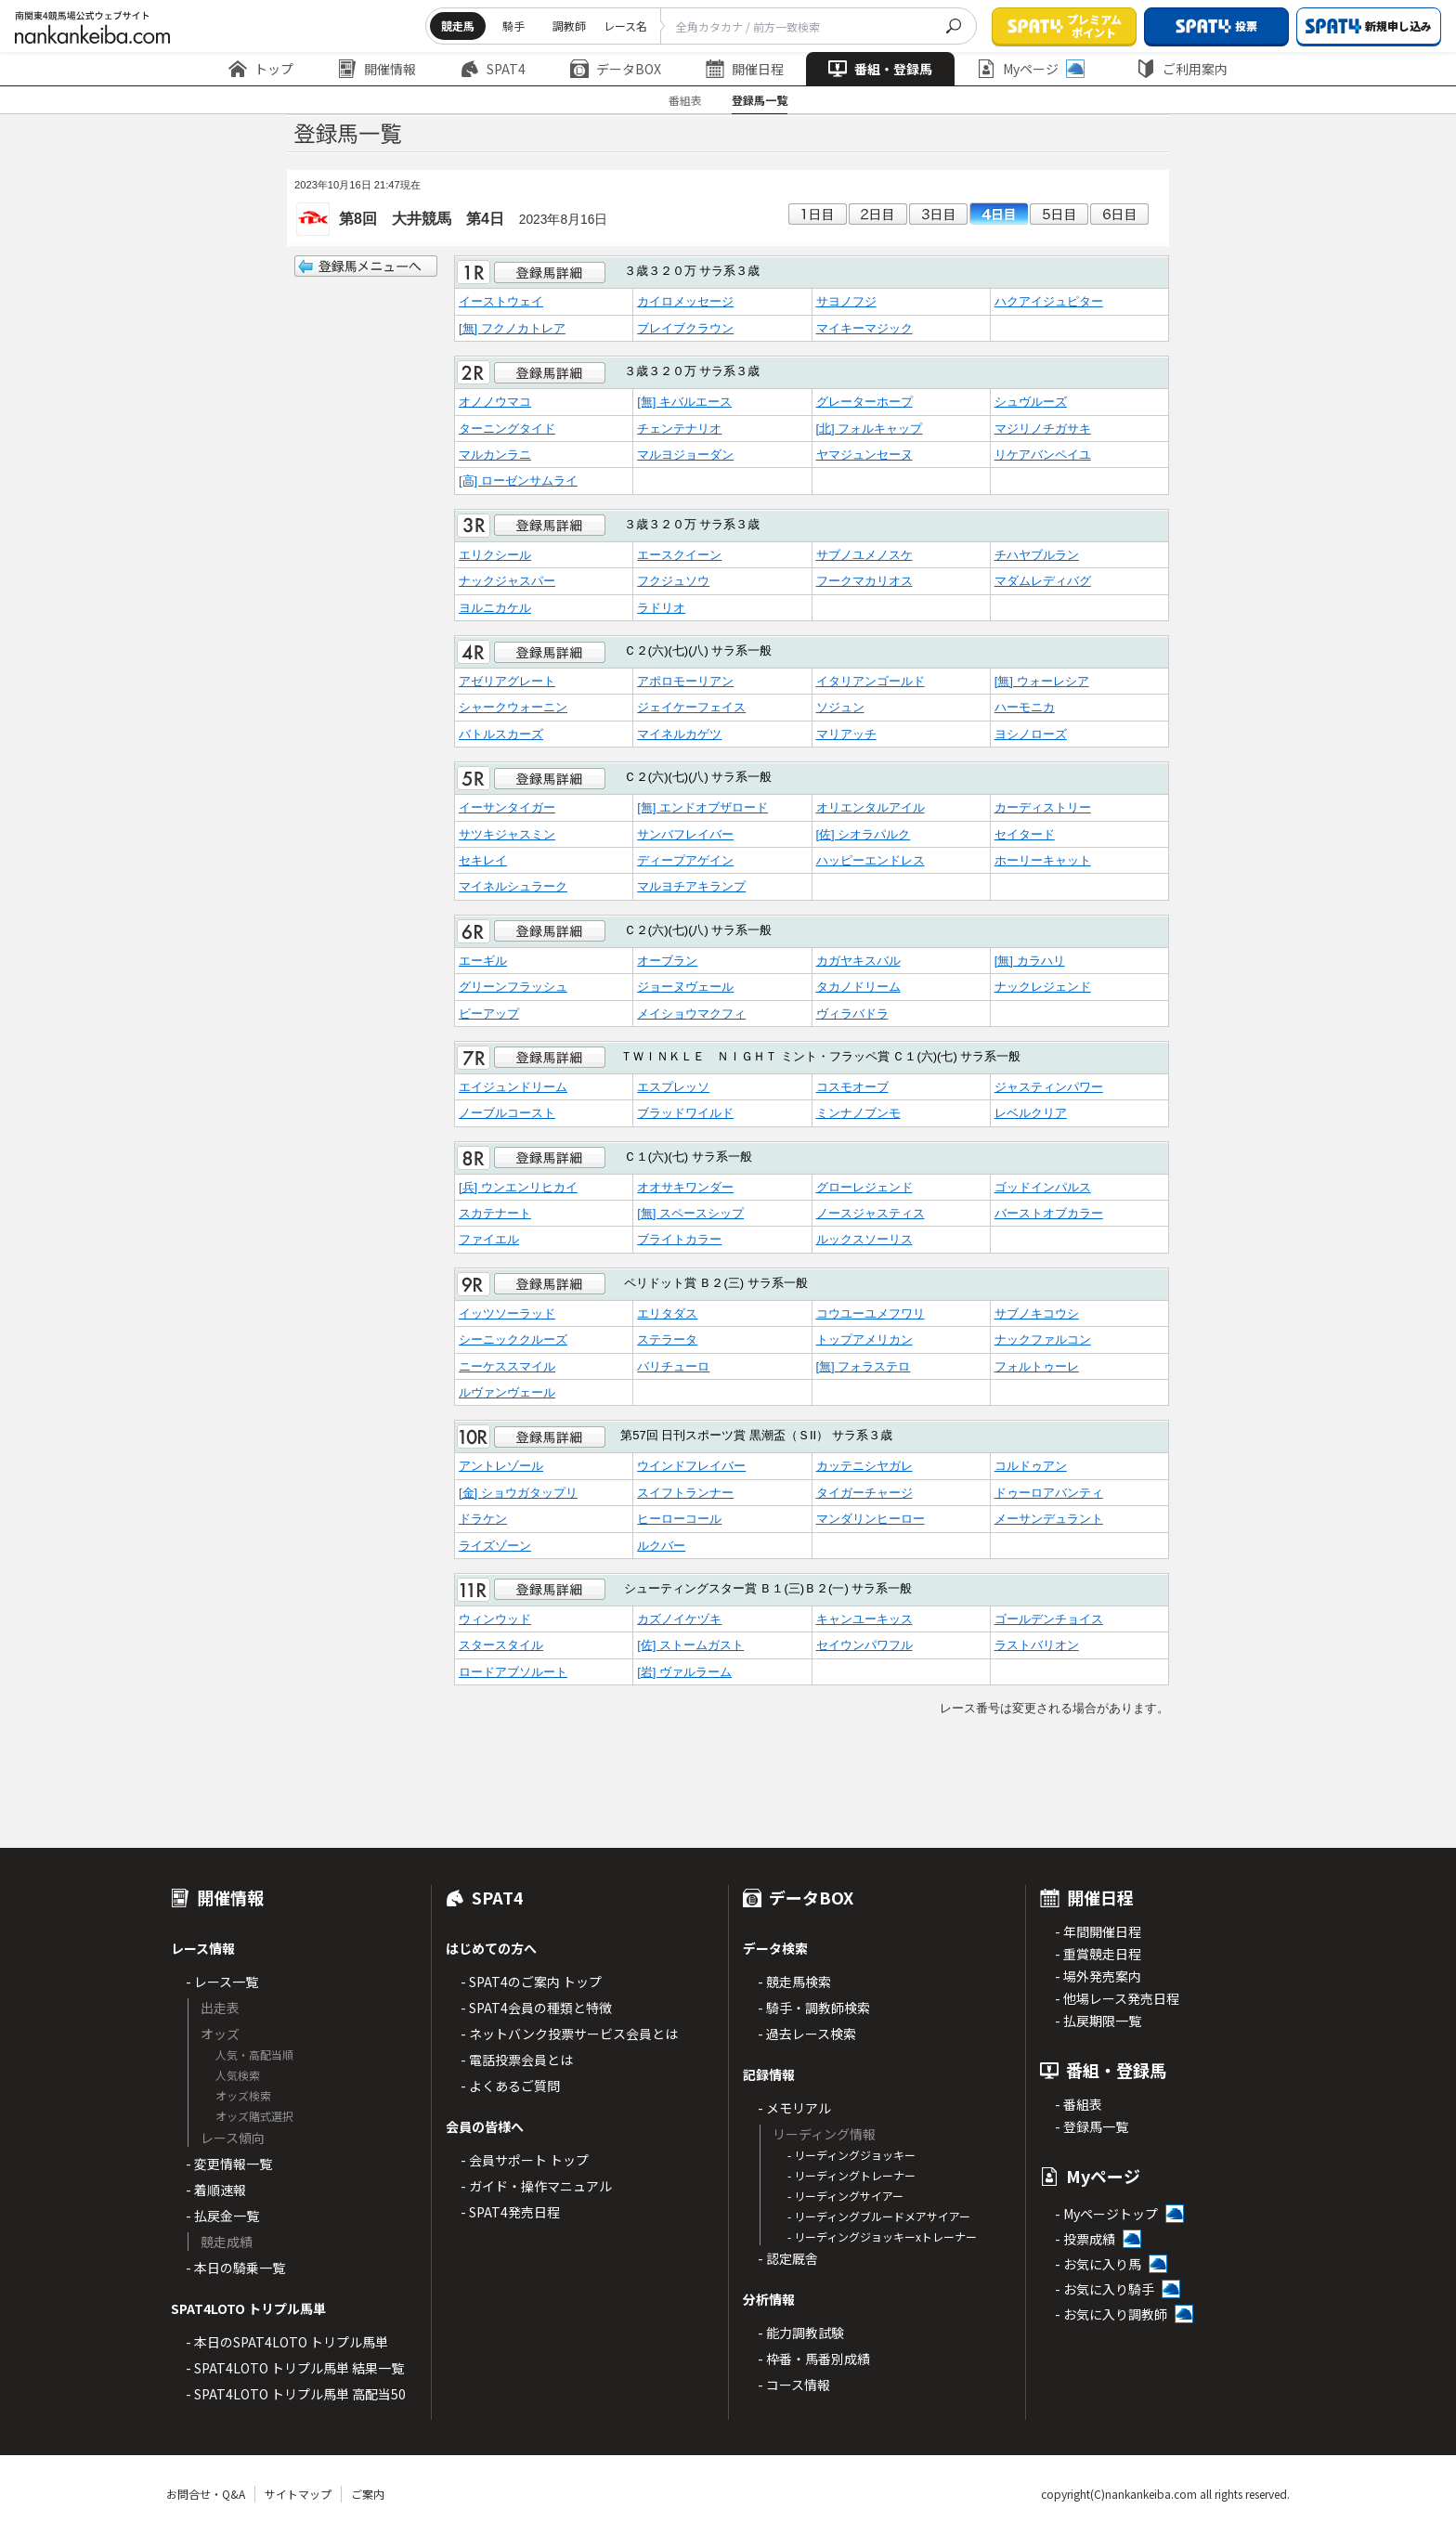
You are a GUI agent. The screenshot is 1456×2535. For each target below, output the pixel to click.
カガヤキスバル (858, 961)
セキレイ (483, 860)
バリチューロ (673, 1366)
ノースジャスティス (870, 1213)
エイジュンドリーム (513, 1087)
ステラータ (667, 1339)
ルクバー (661, 1546)
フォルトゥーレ (1036, 1366)
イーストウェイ (501, 301)
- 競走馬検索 (794, 1981)
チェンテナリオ (679, 429)
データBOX (615, 68)
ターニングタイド (507, 429)
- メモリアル (794, 2108)
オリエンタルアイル (870, 807)
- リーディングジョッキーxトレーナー (882, 2236)
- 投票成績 (1085, 2239)
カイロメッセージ (685, 301)
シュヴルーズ (1030, 402)
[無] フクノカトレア (512, 328)
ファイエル (489, 1239)
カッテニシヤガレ (864, 1466)
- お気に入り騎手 (1104, 2289)
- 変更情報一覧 (229, 2163)
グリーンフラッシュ (513, 987)
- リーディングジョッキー (851, 2155)
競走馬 (457, 25)
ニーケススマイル (507, 1366)
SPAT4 (493, 68)
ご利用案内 (1182, 68)
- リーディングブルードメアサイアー (878, 2216)
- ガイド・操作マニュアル (536, 2186)
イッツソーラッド (507, 1313)
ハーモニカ (1024, 707)
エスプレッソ (673, 1087)
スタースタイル (501, 1645)
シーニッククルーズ (513, 1339)
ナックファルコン (1042, 1339)
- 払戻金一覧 (222, 2215)
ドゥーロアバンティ (1048, 1493)
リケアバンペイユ (1042, 455)
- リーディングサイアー (845, 2196)
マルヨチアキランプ (691, 886)
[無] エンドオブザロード (702, 807)
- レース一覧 (222, 1981)
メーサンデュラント (1048, 1519)
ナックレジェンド (1042, 987)
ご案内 (367, 2494)
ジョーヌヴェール (685, 987)
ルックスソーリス (864, 1239)
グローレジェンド (864, 1187)
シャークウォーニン (513, 707)
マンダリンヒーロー (870, 1519)
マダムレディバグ (1042, 581)
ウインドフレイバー (691, 1466)
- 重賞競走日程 (1098, 1953)
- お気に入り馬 (1098, 2264)
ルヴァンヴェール (507, 1392)
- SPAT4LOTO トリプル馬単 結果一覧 (295, 2368)
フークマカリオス (864, 581)
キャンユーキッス (864, 1619)
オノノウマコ (495, 402)
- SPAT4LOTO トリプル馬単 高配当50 (296, 2394)
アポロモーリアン (685, 681)
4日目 (998, 213)
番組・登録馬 (880, 68)
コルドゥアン (1030, 1466)
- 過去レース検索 (807, 2033)
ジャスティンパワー (1048, 1087)
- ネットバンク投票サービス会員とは (569, 2033)
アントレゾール (501, 1466)
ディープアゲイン (685, 860)
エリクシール (495, 555)
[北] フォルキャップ (869, 429)
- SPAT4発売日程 (510, 2212)
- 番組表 (1078, 2104)
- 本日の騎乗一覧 (235, 2267)
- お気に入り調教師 (1111, 2314)
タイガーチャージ (864, 1493)
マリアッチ (846, 734)
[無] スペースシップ (690, 1213)
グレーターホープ (864, 402)
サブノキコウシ (1036, 1313)
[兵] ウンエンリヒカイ (518, 1187)
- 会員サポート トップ (525, 2160)
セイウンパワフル (864, 1645)
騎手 (513, 25)
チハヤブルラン (1036, 555)
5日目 (1059, 213)
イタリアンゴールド (870, 681)
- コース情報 (794, 2384)
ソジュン (840, 707)
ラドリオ (661, 608)
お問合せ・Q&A (205, 2494)
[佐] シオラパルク (863, 834)
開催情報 (377, 68)
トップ (260, 68)
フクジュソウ (673, 581)
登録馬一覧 (759, 100)
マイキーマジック (864, 328)
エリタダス (667, 1313)
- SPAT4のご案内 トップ (531, 1981)
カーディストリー (1042, 807)
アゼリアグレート (507, 681)
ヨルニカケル (495, 608)
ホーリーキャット (1042, 860)
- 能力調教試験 (801, 2332)
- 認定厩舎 (788, 2258)
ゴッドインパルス (1042, 1187)
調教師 (569, 25)
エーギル (483, 961)
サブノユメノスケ (864, 555)
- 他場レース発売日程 (1117, 1998)
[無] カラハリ (1029, 961)
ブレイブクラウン (685, 328)
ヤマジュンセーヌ (864, 455)
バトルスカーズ (501, 734)
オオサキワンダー (685, 1187)
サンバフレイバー (685, 834)
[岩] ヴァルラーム (684, 1672)
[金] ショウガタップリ (518, 1493)
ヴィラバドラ (852, 1013)
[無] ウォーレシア (1041, 681)
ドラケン (483, 1519)
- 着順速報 (216, 2189)
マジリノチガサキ (1042, 429)
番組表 (685, 100)
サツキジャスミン (507, 834)
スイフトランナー (685, 1493)
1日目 (817, 213)
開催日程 (745, 68)
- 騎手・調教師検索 (814, 2007)
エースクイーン (679, 555)
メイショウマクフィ (691, 1013)
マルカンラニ (495, 455)
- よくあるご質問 (510, 2085)
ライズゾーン (495, 1546)
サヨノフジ (846, 301)
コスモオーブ (852, 1087)
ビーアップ (489, 1013)
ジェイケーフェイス (691, 707)
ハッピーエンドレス (870, 860)
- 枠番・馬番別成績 (814, 2358)
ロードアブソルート (513, 1672)
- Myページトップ (1106, 2213)
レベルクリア (1030, 1113)
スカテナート (495, 1213)
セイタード (1024, 834)
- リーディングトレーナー (851, 2175)
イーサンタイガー (507, 807)
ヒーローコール (679, 1519)
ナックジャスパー (507, 581)
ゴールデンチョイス (1048, 1619)
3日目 (938, 213)
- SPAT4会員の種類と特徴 (536, 2007)
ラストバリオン (1036, 1645)
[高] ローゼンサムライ (518, 481)
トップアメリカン (864, 1339)
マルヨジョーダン (685, 455)
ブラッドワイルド (685, 1113)
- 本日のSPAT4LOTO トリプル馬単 (287, 2342)
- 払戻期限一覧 (1098, 2020)
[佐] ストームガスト (690, 1645)
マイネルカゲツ (679, 734)
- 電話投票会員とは (517, 2059)
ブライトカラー (679, 1239)
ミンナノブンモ (858, 1113)
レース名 (625, 25)
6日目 (1119, 213)
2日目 (878, 213)
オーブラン (667, 961)
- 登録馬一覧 (1091, 2126)
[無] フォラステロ (863, 1366)
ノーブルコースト (507, 1113)
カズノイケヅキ (679, 1619)
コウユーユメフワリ (870, 1313)
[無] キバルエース (684, 402)
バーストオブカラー (1048, 1213)
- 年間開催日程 (1098, 1931)
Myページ (1031, 68)
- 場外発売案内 (1098, 1976)
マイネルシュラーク (513, 886)
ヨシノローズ (1030, 734)
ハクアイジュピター (1048, 301)
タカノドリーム (858, 987)
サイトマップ (298, 2494)
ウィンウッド (495, 1619)
